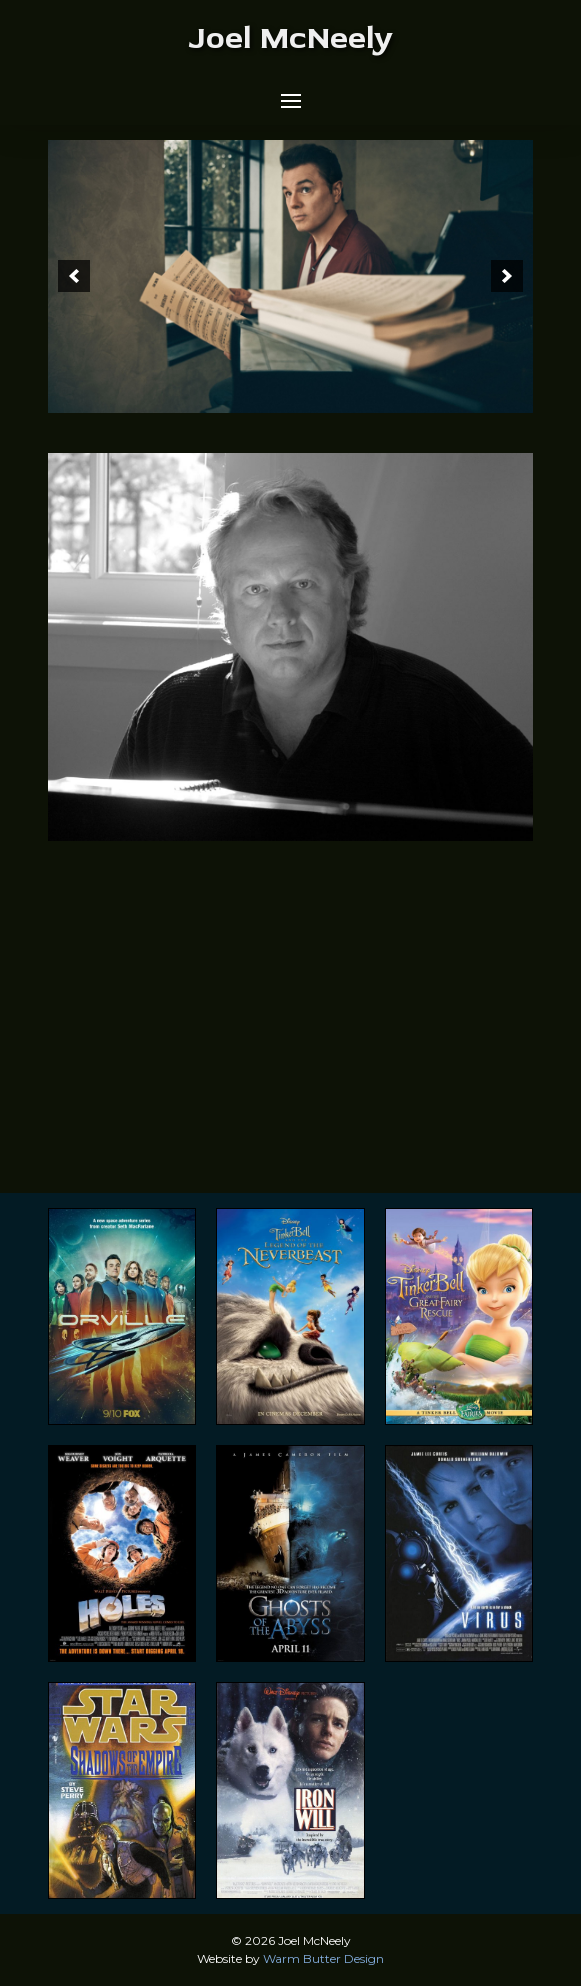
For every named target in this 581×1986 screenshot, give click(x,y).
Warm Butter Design (323, 1958)
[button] (291, 101)
